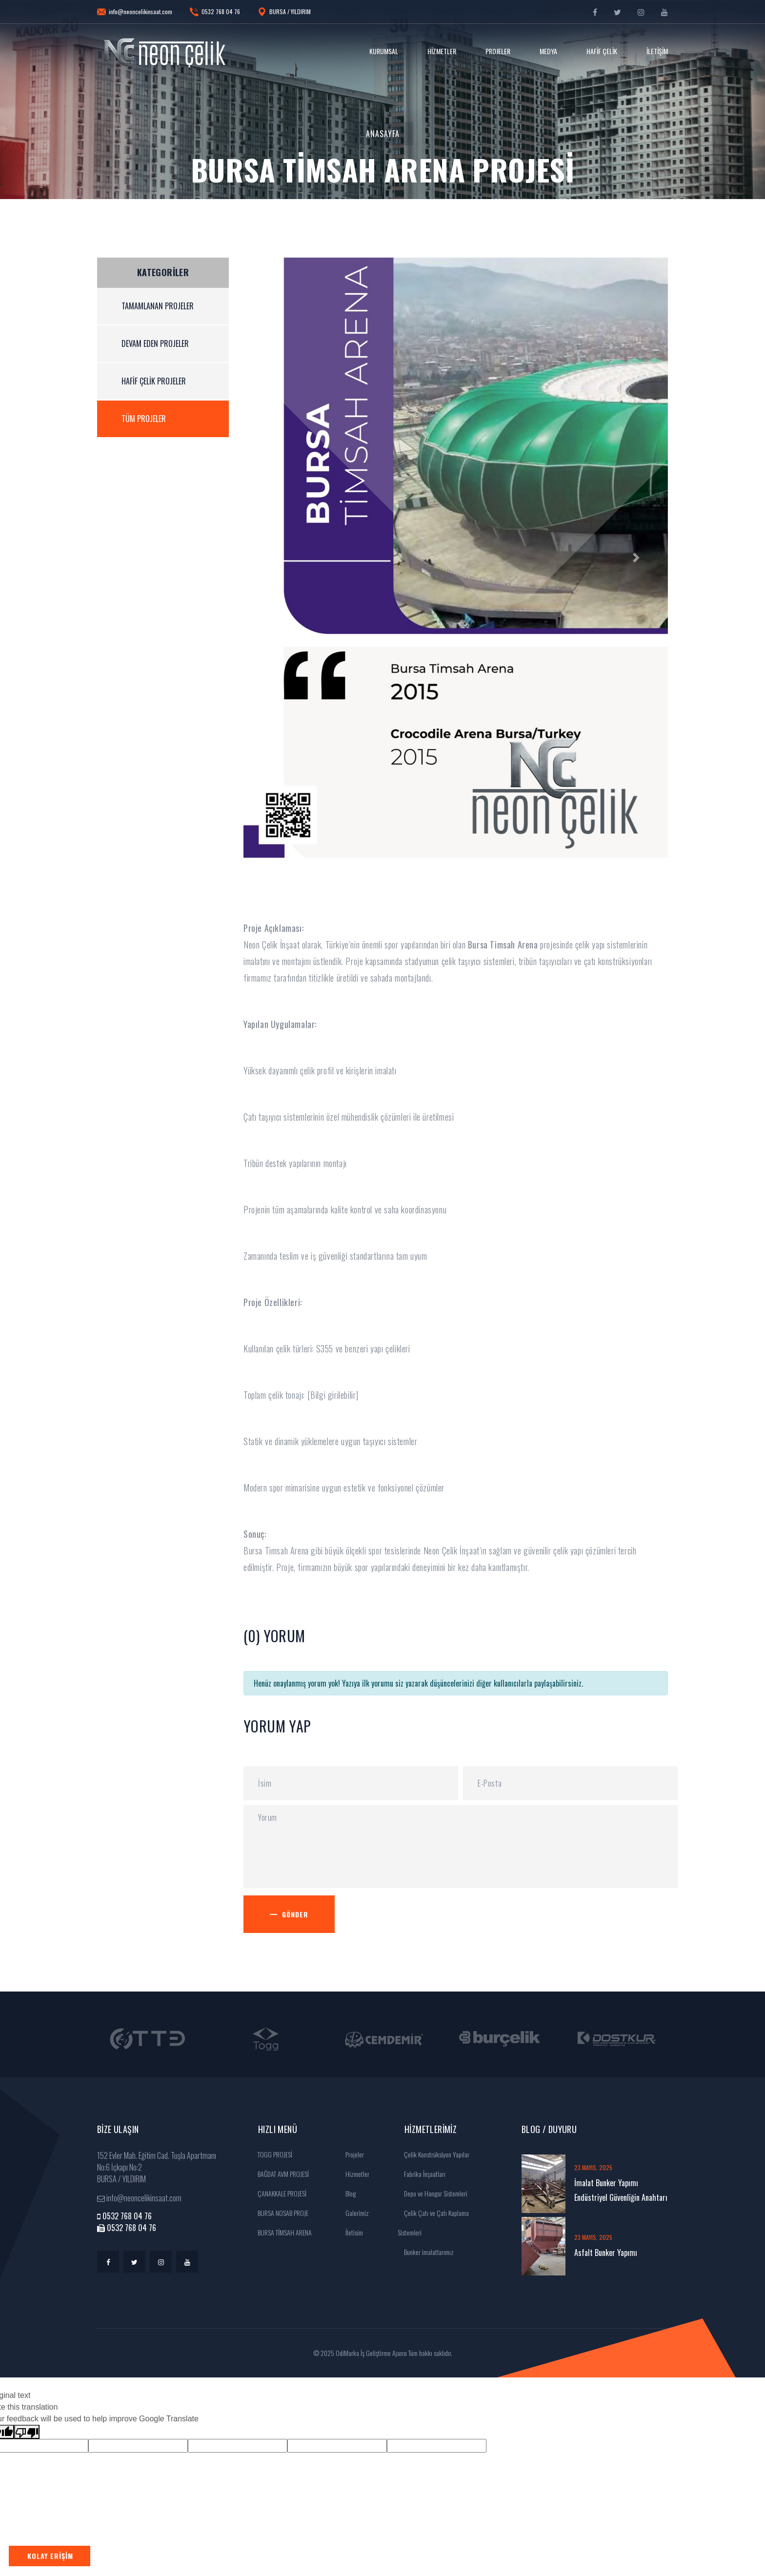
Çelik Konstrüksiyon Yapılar (433, 2154)
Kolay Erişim (50, 2556)
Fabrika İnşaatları (421, 2174)
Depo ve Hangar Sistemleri (432, 2193)
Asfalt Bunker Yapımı (605, 2252)
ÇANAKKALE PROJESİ (278, 2193)
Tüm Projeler (143, 418)
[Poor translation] (27, 2432)
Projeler (497, 51)
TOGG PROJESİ (271, 2154)
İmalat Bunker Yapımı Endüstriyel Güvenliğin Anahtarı (620, 2190)
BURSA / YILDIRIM (284, 12)
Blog (347, 2193)
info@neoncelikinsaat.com (134, 12)
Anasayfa (383, 134)
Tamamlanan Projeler (157, 306)
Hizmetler (441, 51)
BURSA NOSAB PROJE (279, 2213)
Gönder (298, 1914)
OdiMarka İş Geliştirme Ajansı (371, 2353)
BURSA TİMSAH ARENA (281, 2232)
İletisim (351, 2232)
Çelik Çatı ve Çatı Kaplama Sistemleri (433, 2222)
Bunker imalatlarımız (426, 2252)
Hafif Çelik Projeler (153, 381)
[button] (275, 558)
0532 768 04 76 (215, 12)
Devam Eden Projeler (155, 343)
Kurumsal (383, 51)
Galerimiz (354, 2213)
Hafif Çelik (601, 51)
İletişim (657, 51)
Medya (548, 51)
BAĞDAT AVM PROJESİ (280, 2174)
